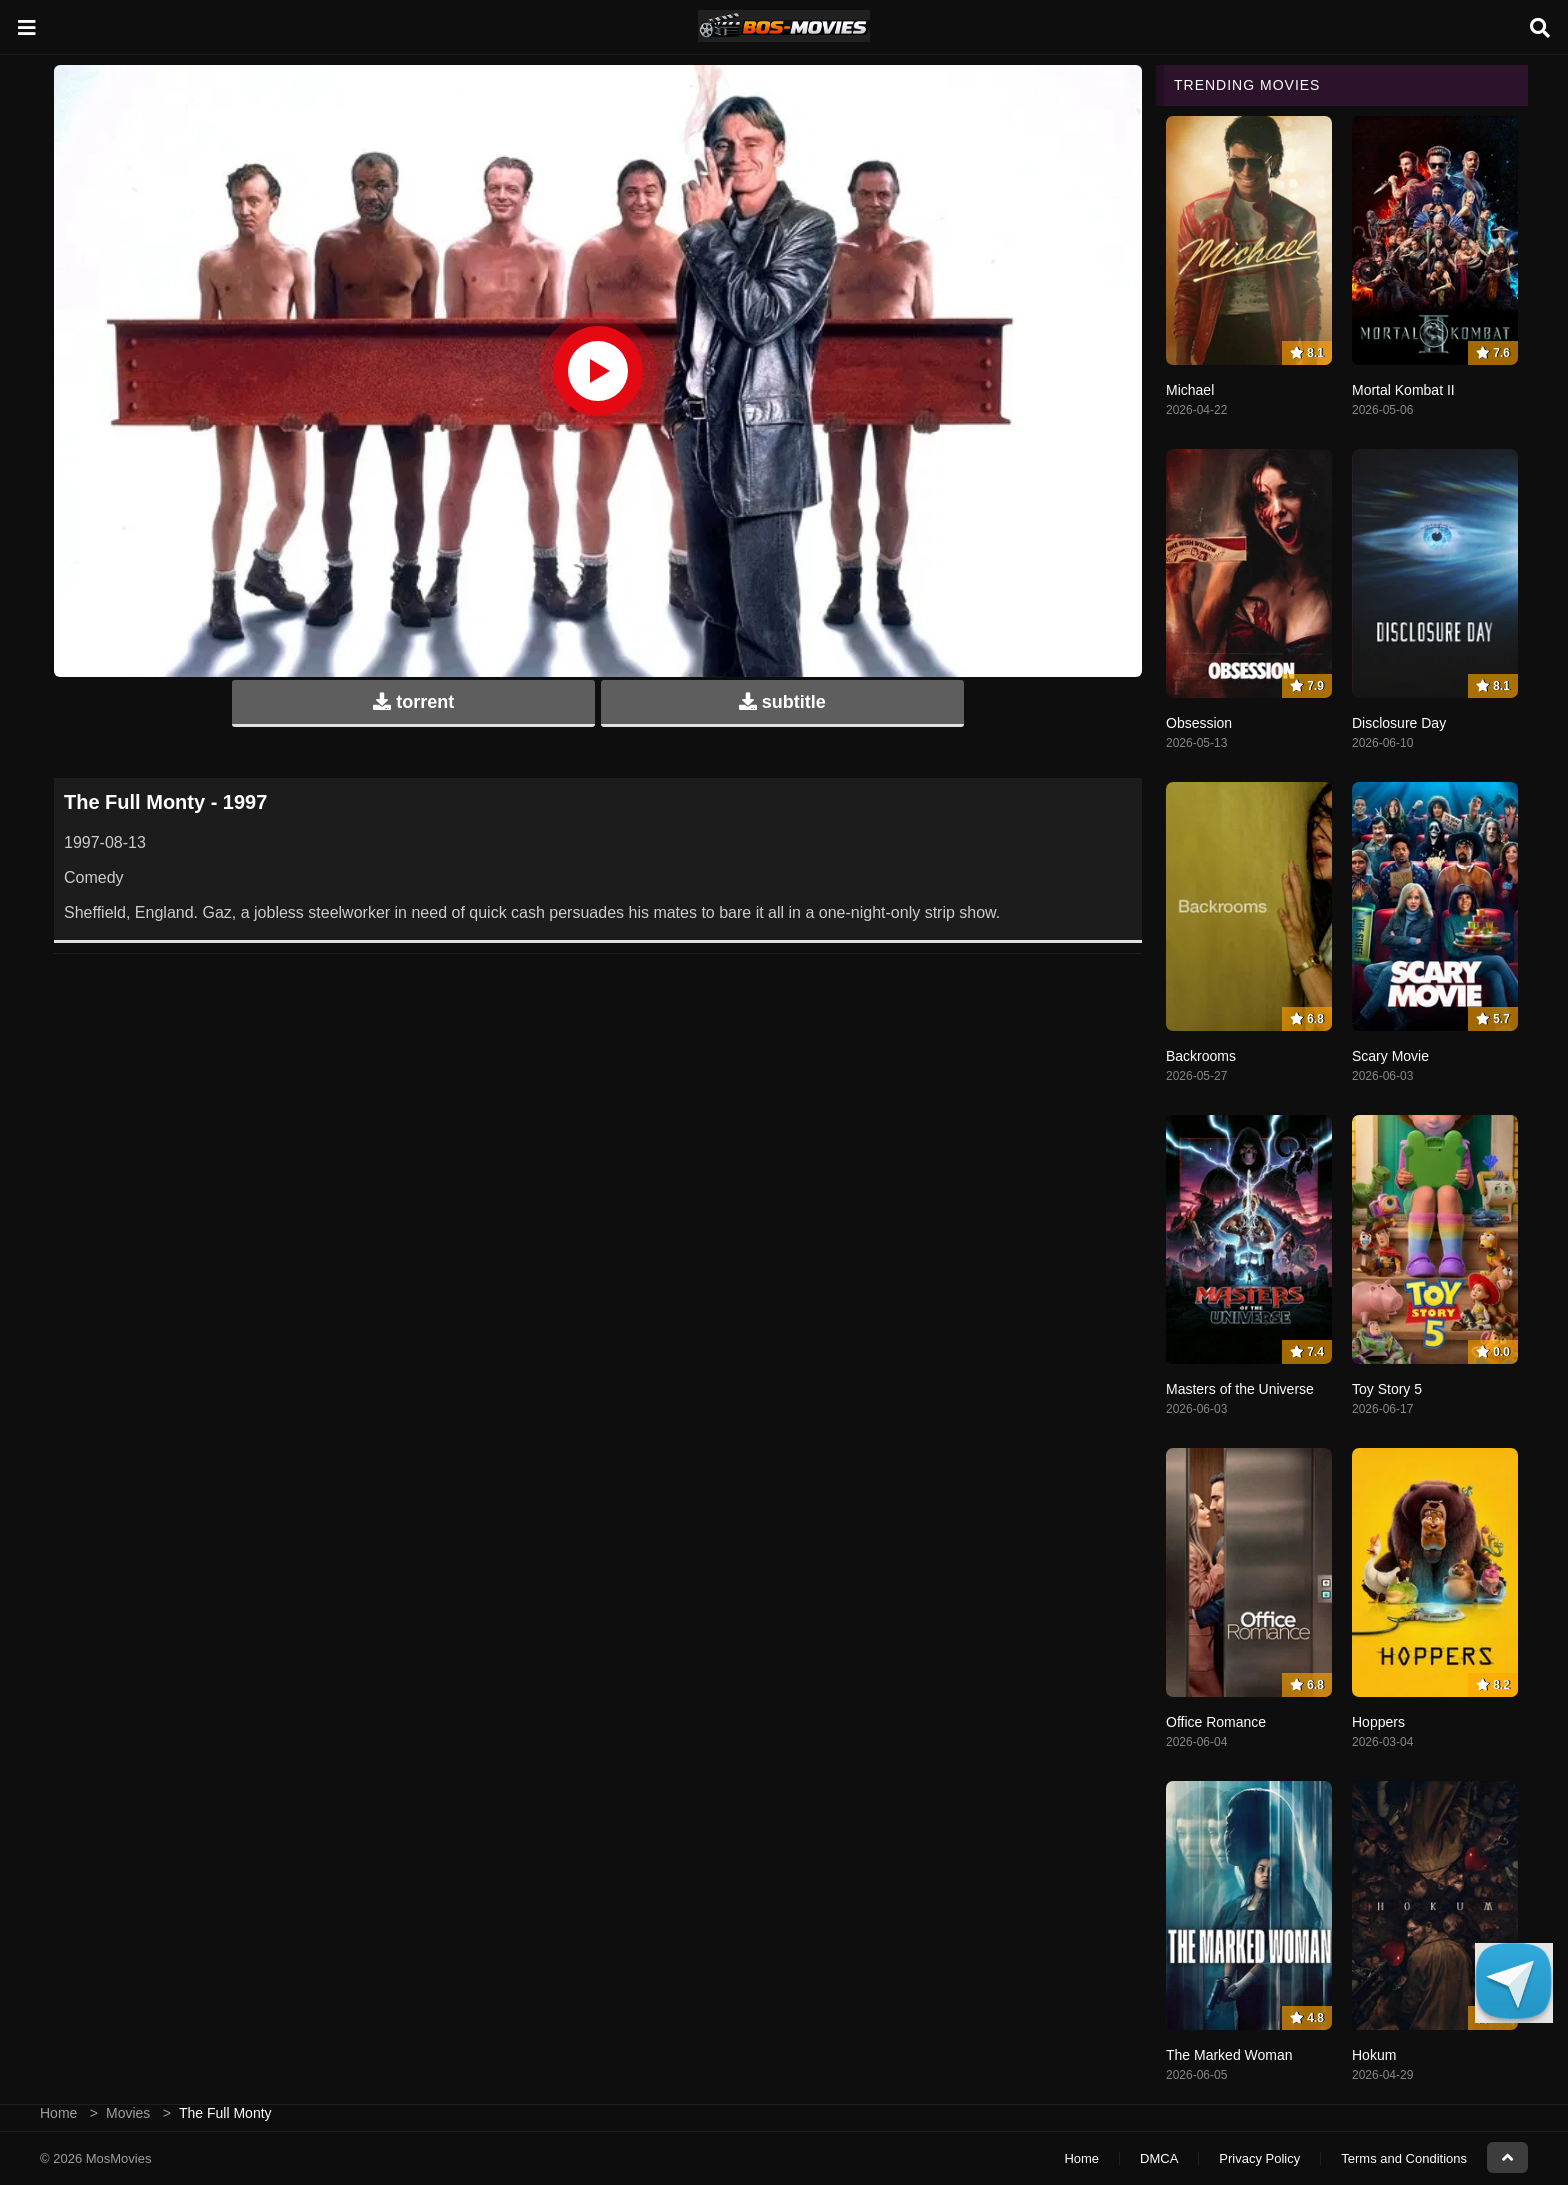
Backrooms (1201, 1056)
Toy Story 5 (1387, 1389)
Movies (128, 2113)
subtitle (782, 702)
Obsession (1199, 723)
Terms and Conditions (1404, 2158)
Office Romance (1216, 1722)
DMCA (1159, 2158)
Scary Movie (1390, 1056)
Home (58, 2113)
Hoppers (1378, 1722)
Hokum (1374, 2055)
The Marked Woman (1229, 2055)
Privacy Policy (1259, 2158)
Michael (1190, 390)
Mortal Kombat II (1403, 390)
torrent (413, 702)
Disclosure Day (1399, 723)
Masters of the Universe (1240, 1389)
